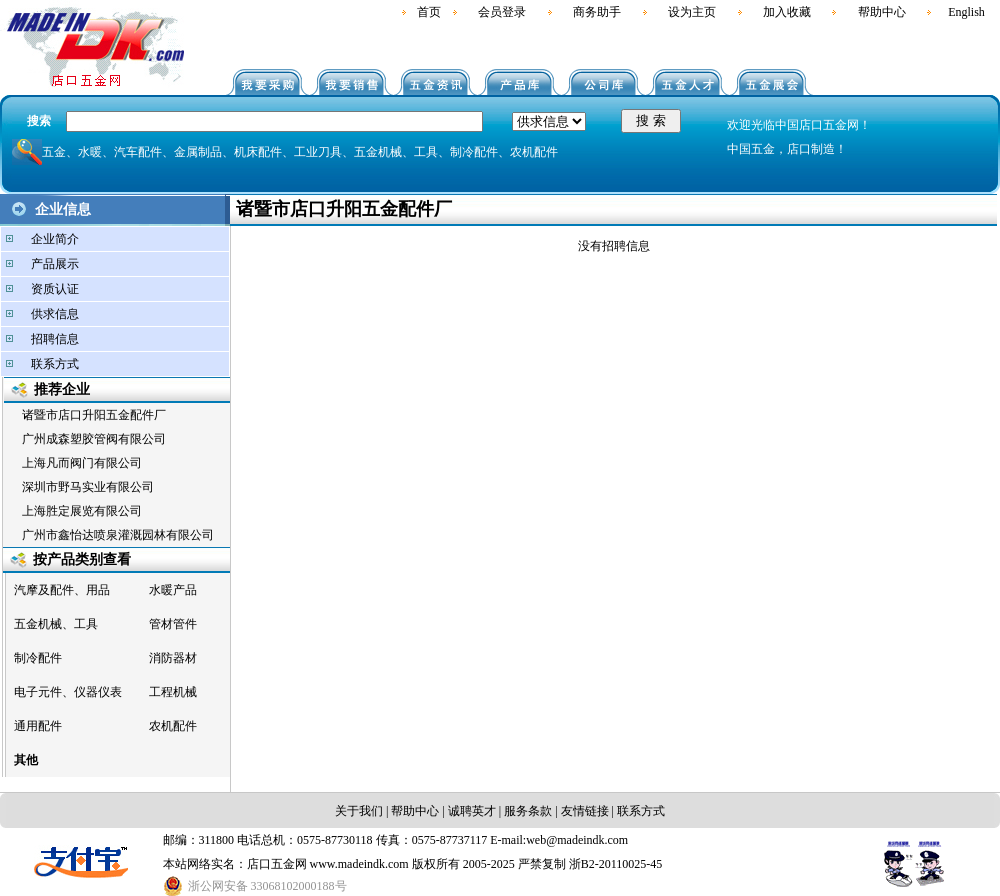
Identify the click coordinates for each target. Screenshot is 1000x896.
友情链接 (585, 811)
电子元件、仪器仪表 (68, 692)
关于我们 (359, 811)
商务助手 (597, 12)
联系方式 (55, 364)
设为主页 (692, 12)
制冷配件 (38, 658)
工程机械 (173, 692)
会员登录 (502, 12)
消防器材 (173, 658)
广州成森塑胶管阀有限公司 (94, 439)
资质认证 (55, 289)
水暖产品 (173, 590)
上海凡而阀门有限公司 (82, 463)
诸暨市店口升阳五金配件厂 (94, 415)
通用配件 (38, 726)
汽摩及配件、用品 (62, 590)
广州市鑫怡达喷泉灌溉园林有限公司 (118, 535)
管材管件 (173, 624)
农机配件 (173, 726)
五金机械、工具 (56, 624)
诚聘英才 (470, 811)
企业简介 (55, 239)
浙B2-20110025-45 (616, 864)
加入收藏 (787, 12)
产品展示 (55, 264)
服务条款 (528, 811)
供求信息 (55, 314)
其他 (26, 760)
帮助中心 (882, 12)
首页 (429, 12)
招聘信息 (55, 339)
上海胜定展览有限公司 (82, 511)
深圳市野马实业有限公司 (88, 487)
